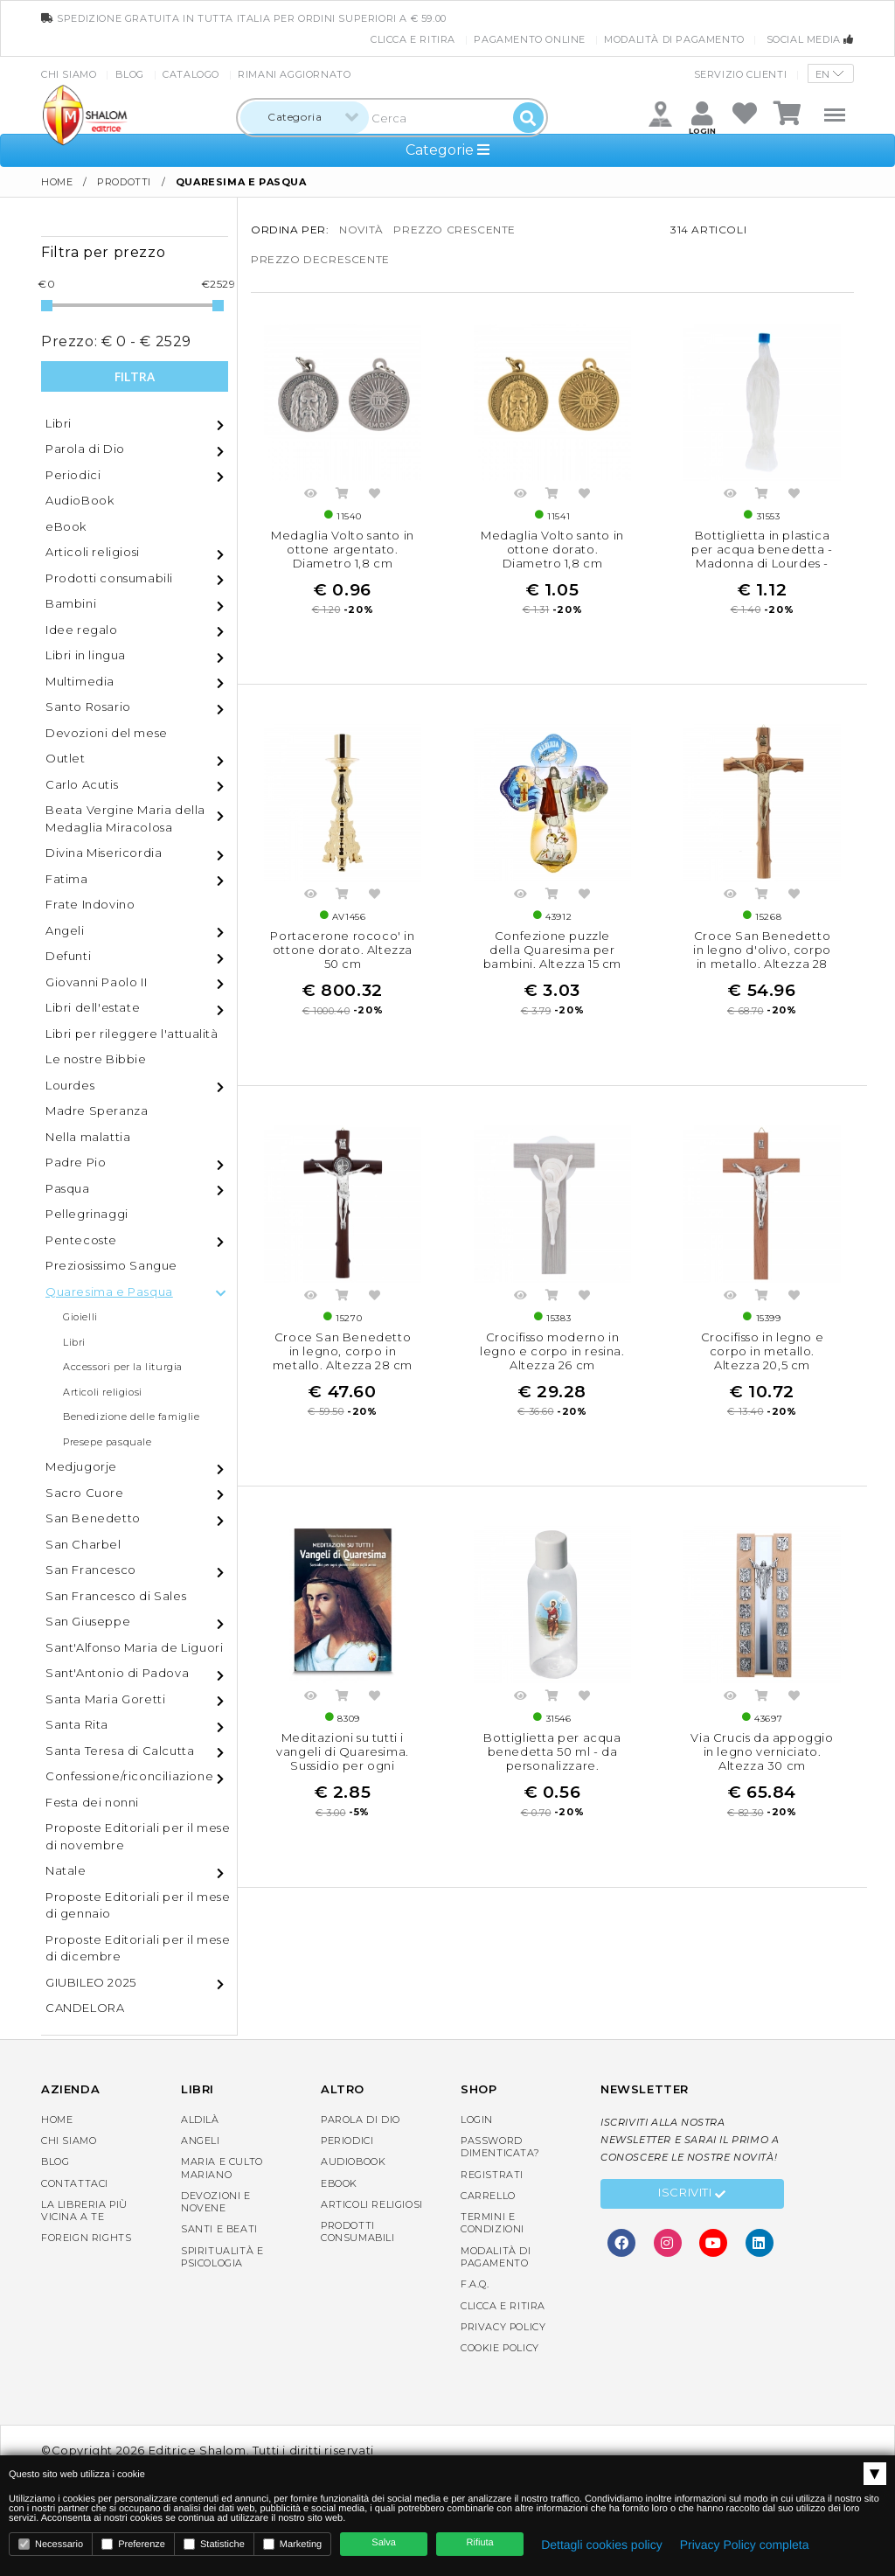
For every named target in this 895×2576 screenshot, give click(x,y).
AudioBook (79, 500)
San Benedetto (93, 1518)
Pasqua (67, 1188)
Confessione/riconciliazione (129, 1776)
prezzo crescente (454, 229)
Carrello (488, 2196)
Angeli (65, 930)
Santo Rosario (88, 707)
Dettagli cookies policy (602, 2545)
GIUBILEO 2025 (90, 1982)
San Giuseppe (87, 1621)
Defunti (68, 956)
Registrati (492, 2175)
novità (361, 229)
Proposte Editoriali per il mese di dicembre (138, 1948)
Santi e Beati (219, 2229)
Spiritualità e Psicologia (222, 2257)
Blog (129, 74)
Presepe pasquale (107, 1442)
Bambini (70, 603)
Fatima (66, 879)
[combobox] (304, 117)
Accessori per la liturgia (123, 1367)
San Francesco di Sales (115, 1596)
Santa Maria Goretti (105, 1699)
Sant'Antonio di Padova (117, 1673)
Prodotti (124, 182)
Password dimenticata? (500, 2146)
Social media (810, 39)
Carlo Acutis (81, 784)
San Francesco (90, 1570)
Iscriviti (692, 2194)
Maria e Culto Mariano (222, 2167)
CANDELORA (84, 2008)
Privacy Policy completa (744, 2545)
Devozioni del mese (106, 733)
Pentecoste (81, 1240)
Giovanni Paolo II (96, 982)
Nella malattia (87, 1137)
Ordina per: (290, 229)
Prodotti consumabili (109, 578)
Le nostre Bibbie (96, 1059)
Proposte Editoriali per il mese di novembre (138, 1836)
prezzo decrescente (320, 259)
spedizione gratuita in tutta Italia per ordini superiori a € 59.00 (244, 18)
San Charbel (83, 1544)
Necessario (50, 2544)
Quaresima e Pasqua (109, 1291)
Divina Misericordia (103, 853)
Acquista (342, 496)
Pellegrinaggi (86, 1214)
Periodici (73, 475)
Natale (66, 1870)
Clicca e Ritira (413, 39)
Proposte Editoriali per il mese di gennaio (138, 1905)
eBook (66, 526)
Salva (383, 2543)
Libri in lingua (85, 655)
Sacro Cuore (84, 1493)
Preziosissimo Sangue (111, 1265)
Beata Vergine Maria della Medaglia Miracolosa (125, 818)
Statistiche (214, 2544)
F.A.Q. (475, 2284)
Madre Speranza (96, 1110)
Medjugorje (81, 1466)
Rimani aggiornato (294, 74)
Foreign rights (86, 2237)
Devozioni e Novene (216, 2202)
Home (57, 182)
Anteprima (310, 496)
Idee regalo (81, 630)
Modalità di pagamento (674, 39)
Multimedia (79, 681)
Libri (58, 423)
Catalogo (191, 74)
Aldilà (200, 2119)
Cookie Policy (500, 2348)
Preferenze (133, 2544)
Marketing (292, 2544)
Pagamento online (530, 39)
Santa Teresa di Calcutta (119, 1751)
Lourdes (69, 1085)
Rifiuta (480, 2543)
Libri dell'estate (92, 1007)
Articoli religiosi (92, 552)
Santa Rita (76, 1724)
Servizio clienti (740, 74)
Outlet (65, 758)
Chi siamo (68, 74)
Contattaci (74, 2183)
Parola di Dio (85, 449)
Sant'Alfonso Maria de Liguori (134, 1647)
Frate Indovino (90, 904)
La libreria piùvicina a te (84, 2210)
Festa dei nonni (92, 1802)
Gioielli (80, 1317)
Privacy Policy (503, 2327)
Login (477, 2119)
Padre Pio (75, 1162)
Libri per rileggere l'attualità (132, 1034)
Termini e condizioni (492, 2222)
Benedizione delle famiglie (131, 1416)
